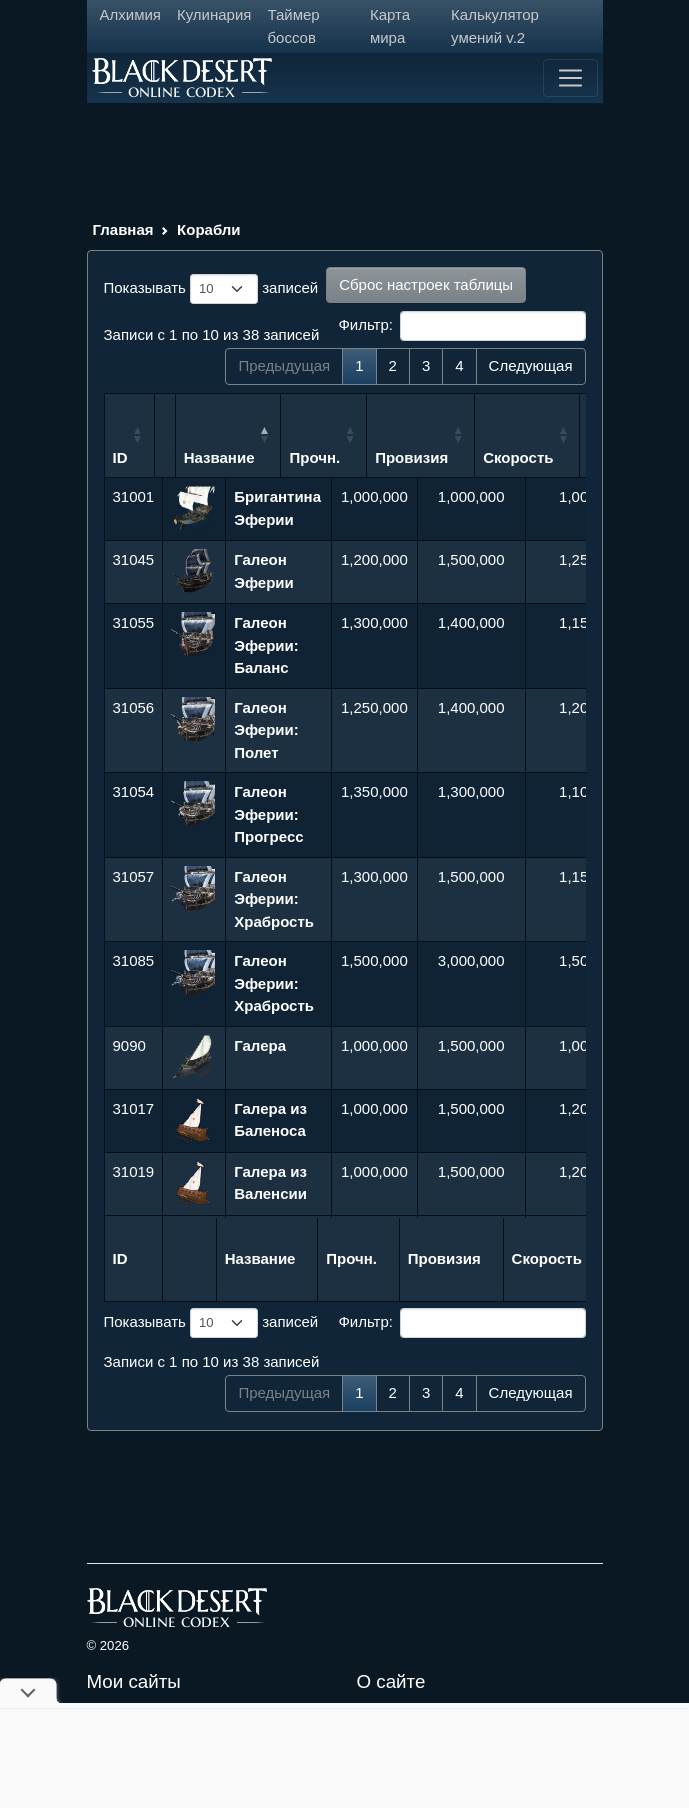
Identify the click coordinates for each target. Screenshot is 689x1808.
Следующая (531, 365)
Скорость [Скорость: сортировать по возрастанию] (569, 457)
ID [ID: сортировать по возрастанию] (120, 457)
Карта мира (390, 26)
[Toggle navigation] (570, 78)
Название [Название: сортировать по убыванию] (269, 457)
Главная (123, 229)
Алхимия (130, 14)
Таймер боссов (293, 26)
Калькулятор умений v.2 (495, 26)
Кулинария (214, 14)
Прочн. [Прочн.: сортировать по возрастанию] (365, 457)
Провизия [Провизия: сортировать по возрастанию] (462, 457)
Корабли (208, 229)
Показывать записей (211, 289)
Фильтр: (461, 326)
